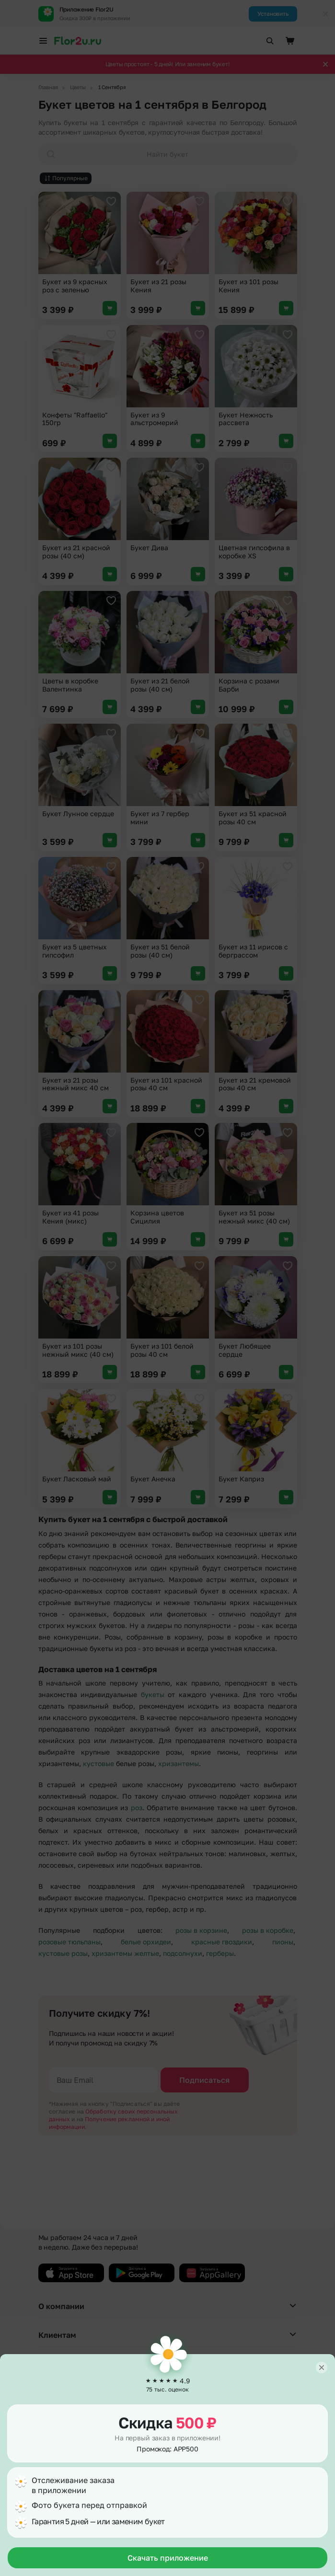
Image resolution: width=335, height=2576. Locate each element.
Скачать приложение (167, 2558)
